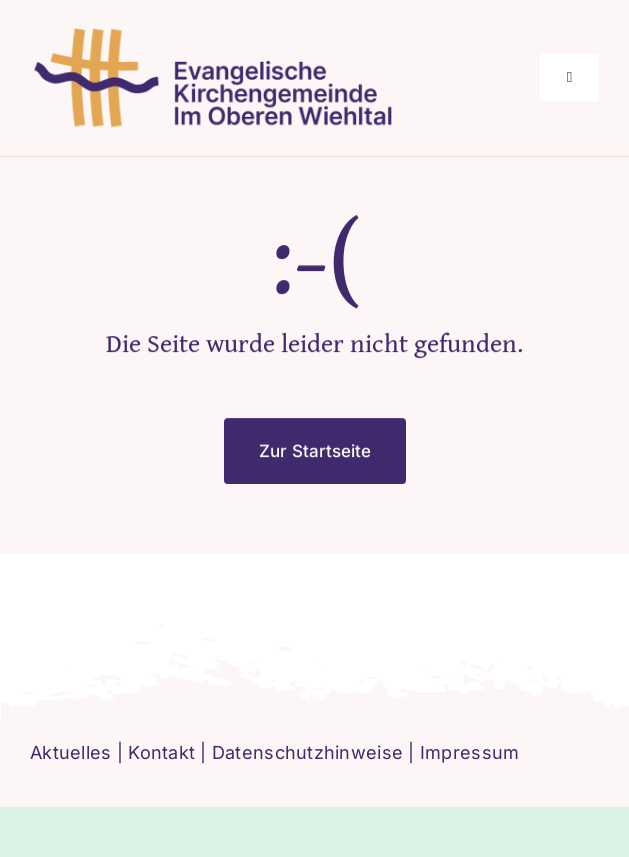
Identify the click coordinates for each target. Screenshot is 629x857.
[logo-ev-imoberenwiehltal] (218, 33)
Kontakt (161, 752)
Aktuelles (70, 752)
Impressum (469, 752)
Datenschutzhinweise (307, 752)
